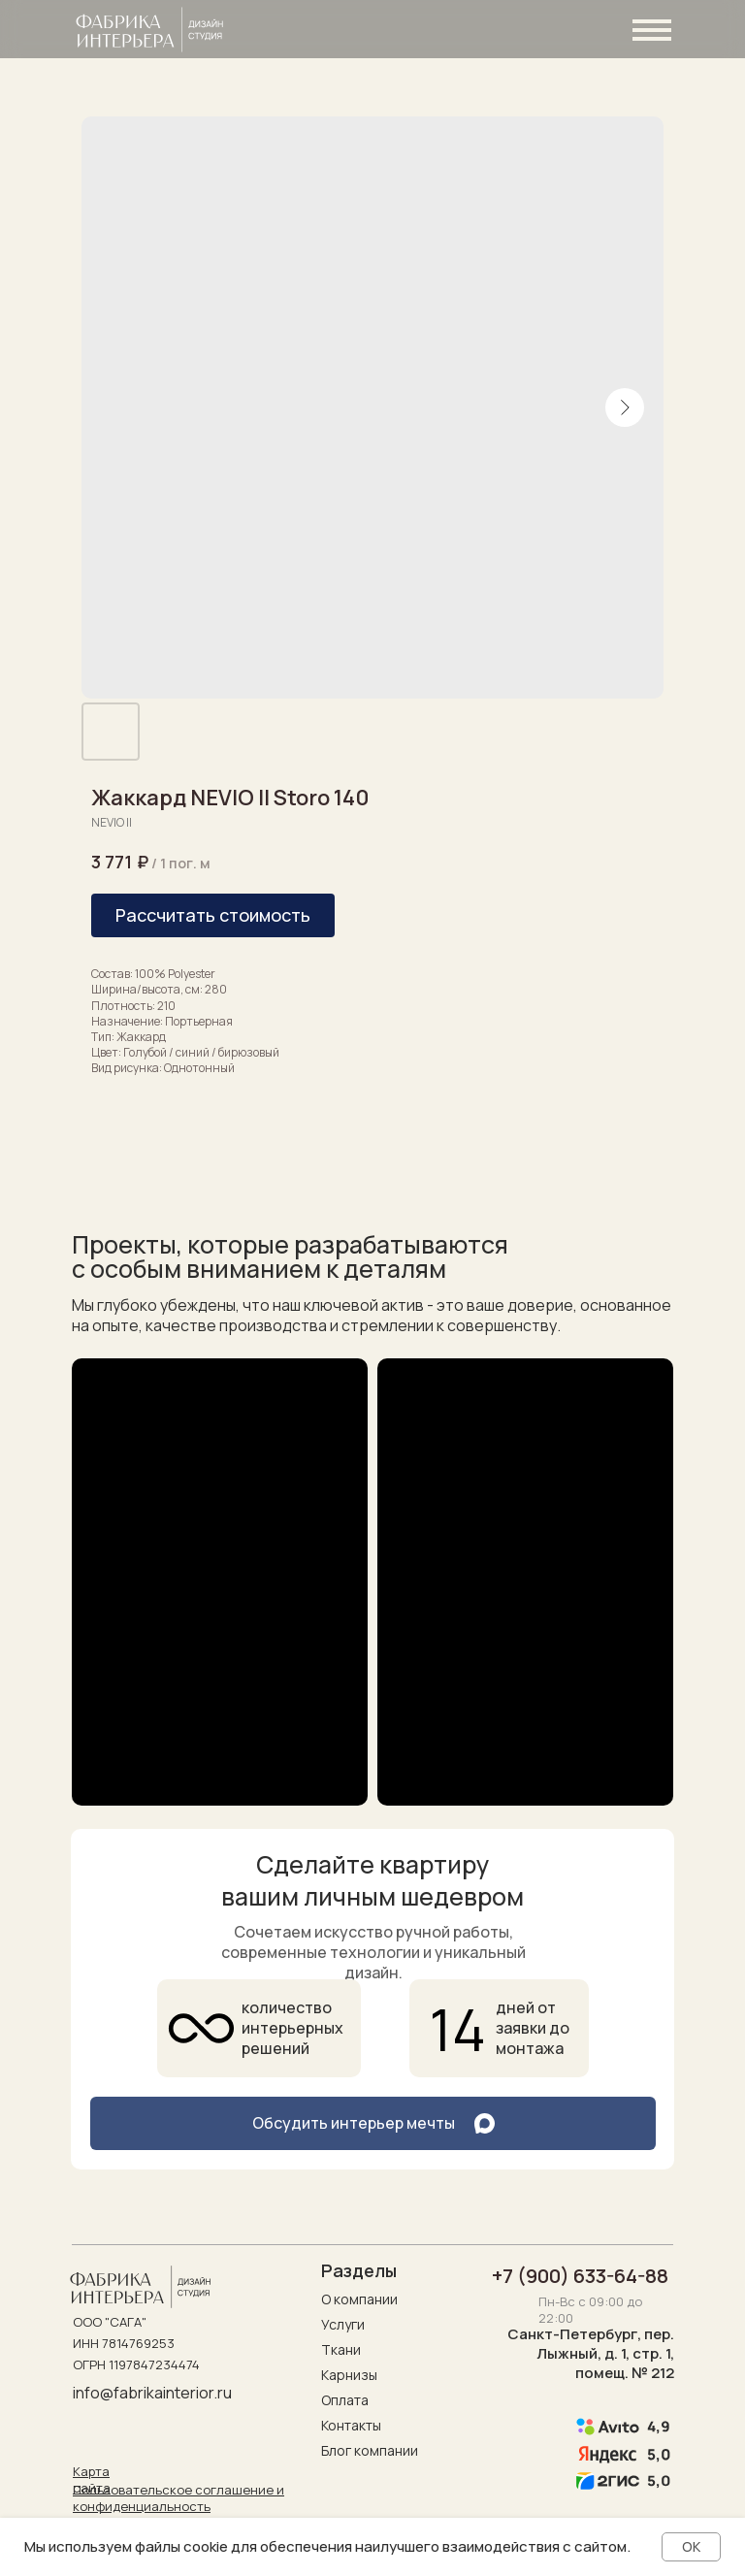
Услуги (343, 2324)
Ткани (341, 2349)
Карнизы (349, 2374)
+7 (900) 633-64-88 (580, 2276)
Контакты (351, 2425)
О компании (359, 2299)
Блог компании (369, 2450)
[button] (213, 915)
